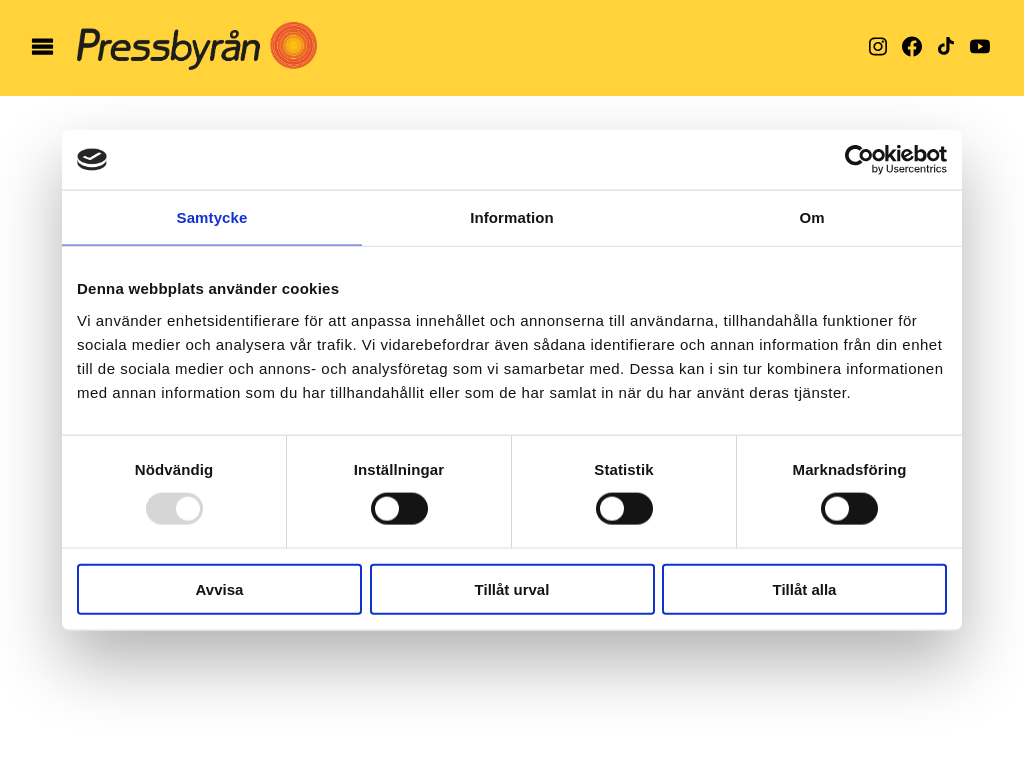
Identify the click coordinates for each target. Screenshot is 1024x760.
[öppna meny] (42, 48)
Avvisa (220, 588)
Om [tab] (811, 217)
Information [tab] (512, 217)
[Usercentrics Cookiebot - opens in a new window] (859, 160)
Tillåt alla (805, 588)
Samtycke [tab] (212, 217)
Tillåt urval (512, 588)
